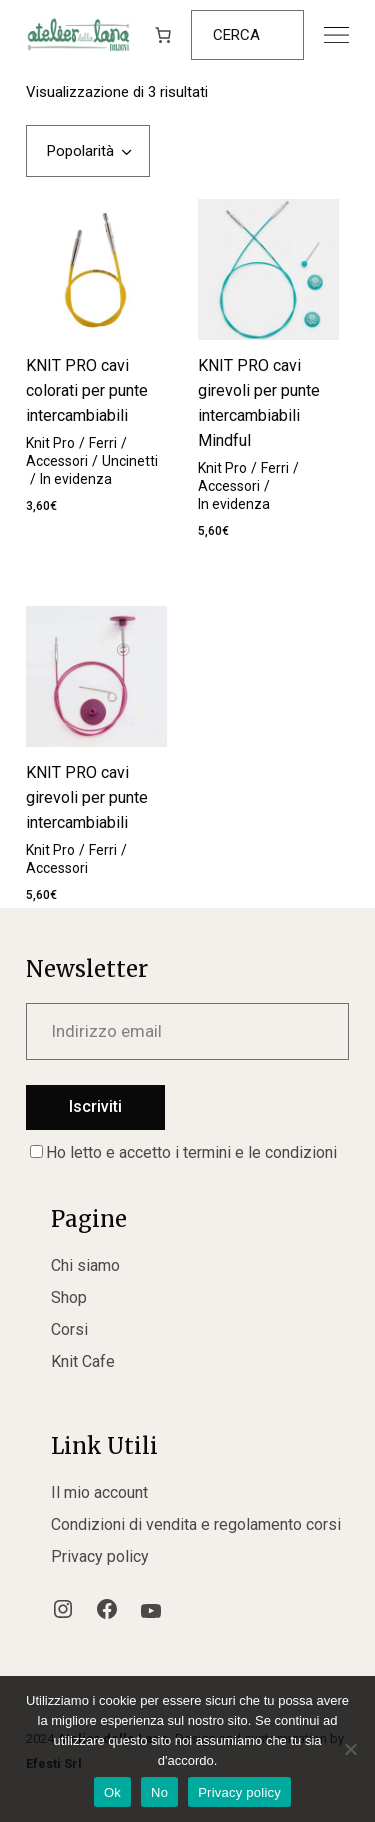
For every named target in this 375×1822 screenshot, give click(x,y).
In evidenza (76, 479)
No (159, 1792)
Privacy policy (100, 1556)
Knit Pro (50, 443)
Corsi (69, 1329)
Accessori (57, 461)
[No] (350, 1749)
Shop (69, 1297)
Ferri (103, 443)
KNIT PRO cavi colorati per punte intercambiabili (87, 390)
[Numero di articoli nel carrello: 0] (163, 35)
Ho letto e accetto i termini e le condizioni (183, 1152)
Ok (112, 1792)
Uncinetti (130, 461)
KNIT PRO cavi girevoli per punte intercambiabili (87, 797)
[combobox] (88, 151)
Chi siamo (85, 1265)
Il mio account (99, 1492)
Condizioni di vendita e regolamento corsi (196, 1524)
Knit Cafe (83, 1361)
